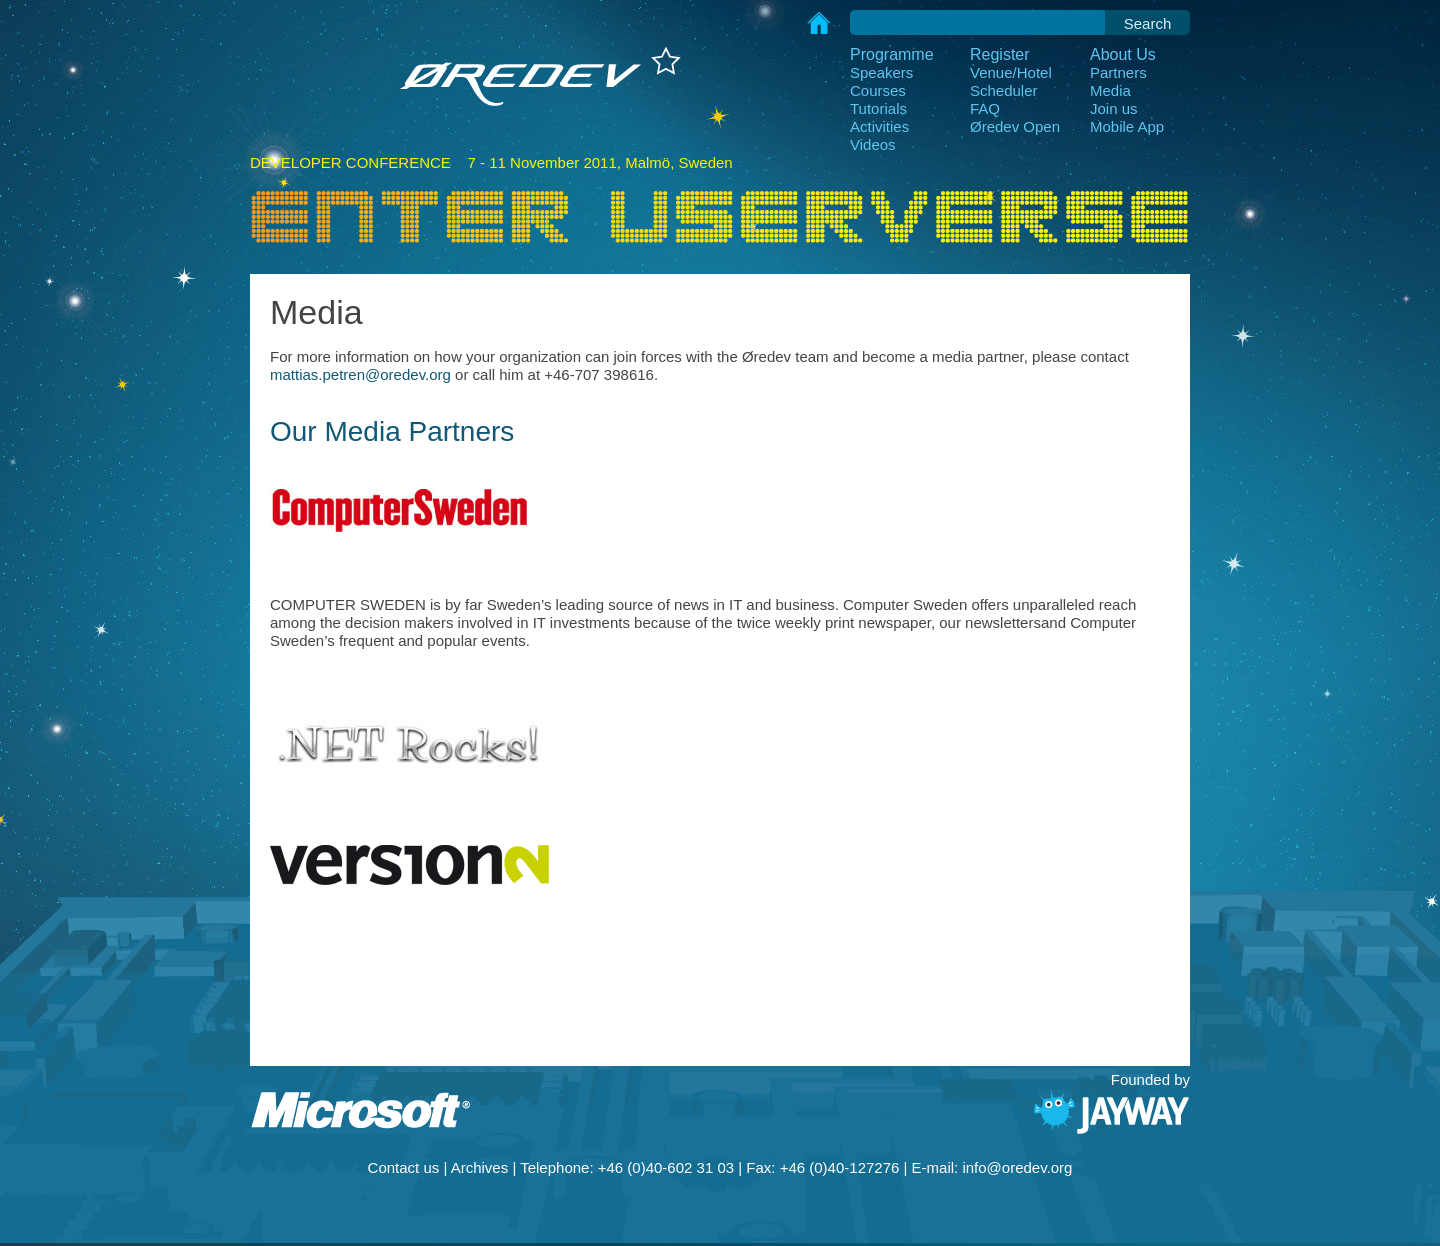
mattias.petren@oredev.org (360, 374)
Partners (1118, 72)
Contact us (404, 1167)
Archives (480, 1167)
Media (1110, 90)
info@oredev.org (1017, 1167)
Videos (873, 144)
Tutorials (878, 108)
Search (1148, 23)
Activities (879, 126)
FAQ (985, 108)
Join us (1114, 108)
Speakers (881, 72)
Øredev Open (1015, 126)
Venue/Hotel (1011, 72)
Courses (878, 90)
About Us (1123, 54)
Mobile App (1127, 126)
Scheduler (1004, 90)
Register (1000, 54)
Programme (892, 54)
